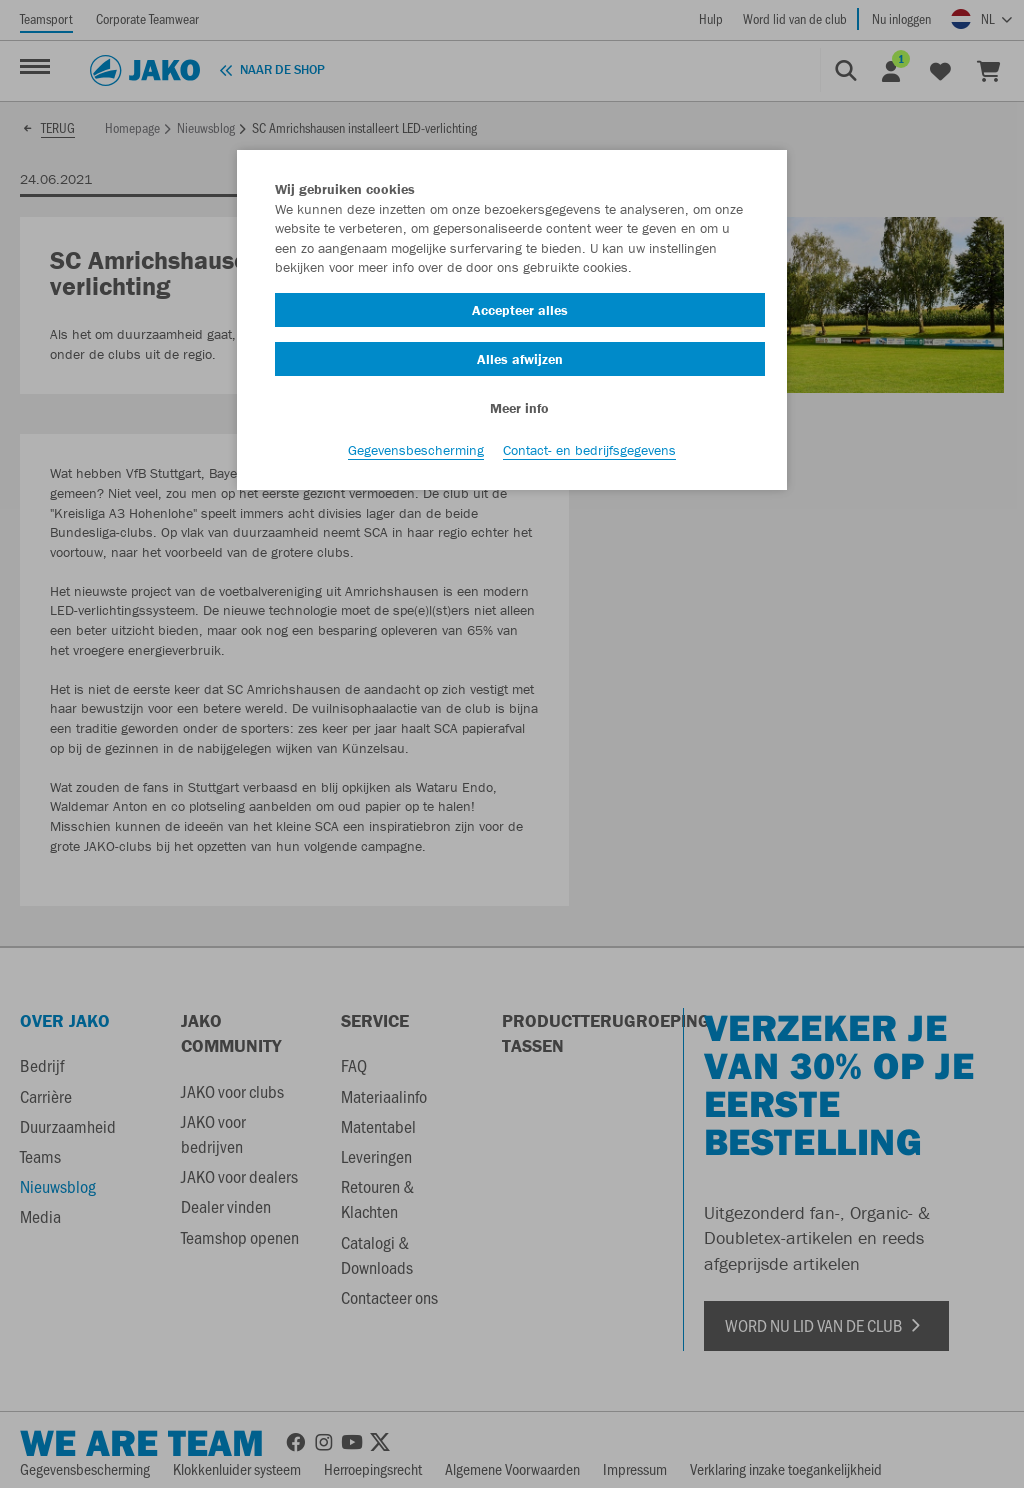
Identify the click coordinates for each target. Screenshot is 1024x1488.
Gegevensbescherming (416, 451)
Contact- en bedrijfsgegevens (589, 451)
